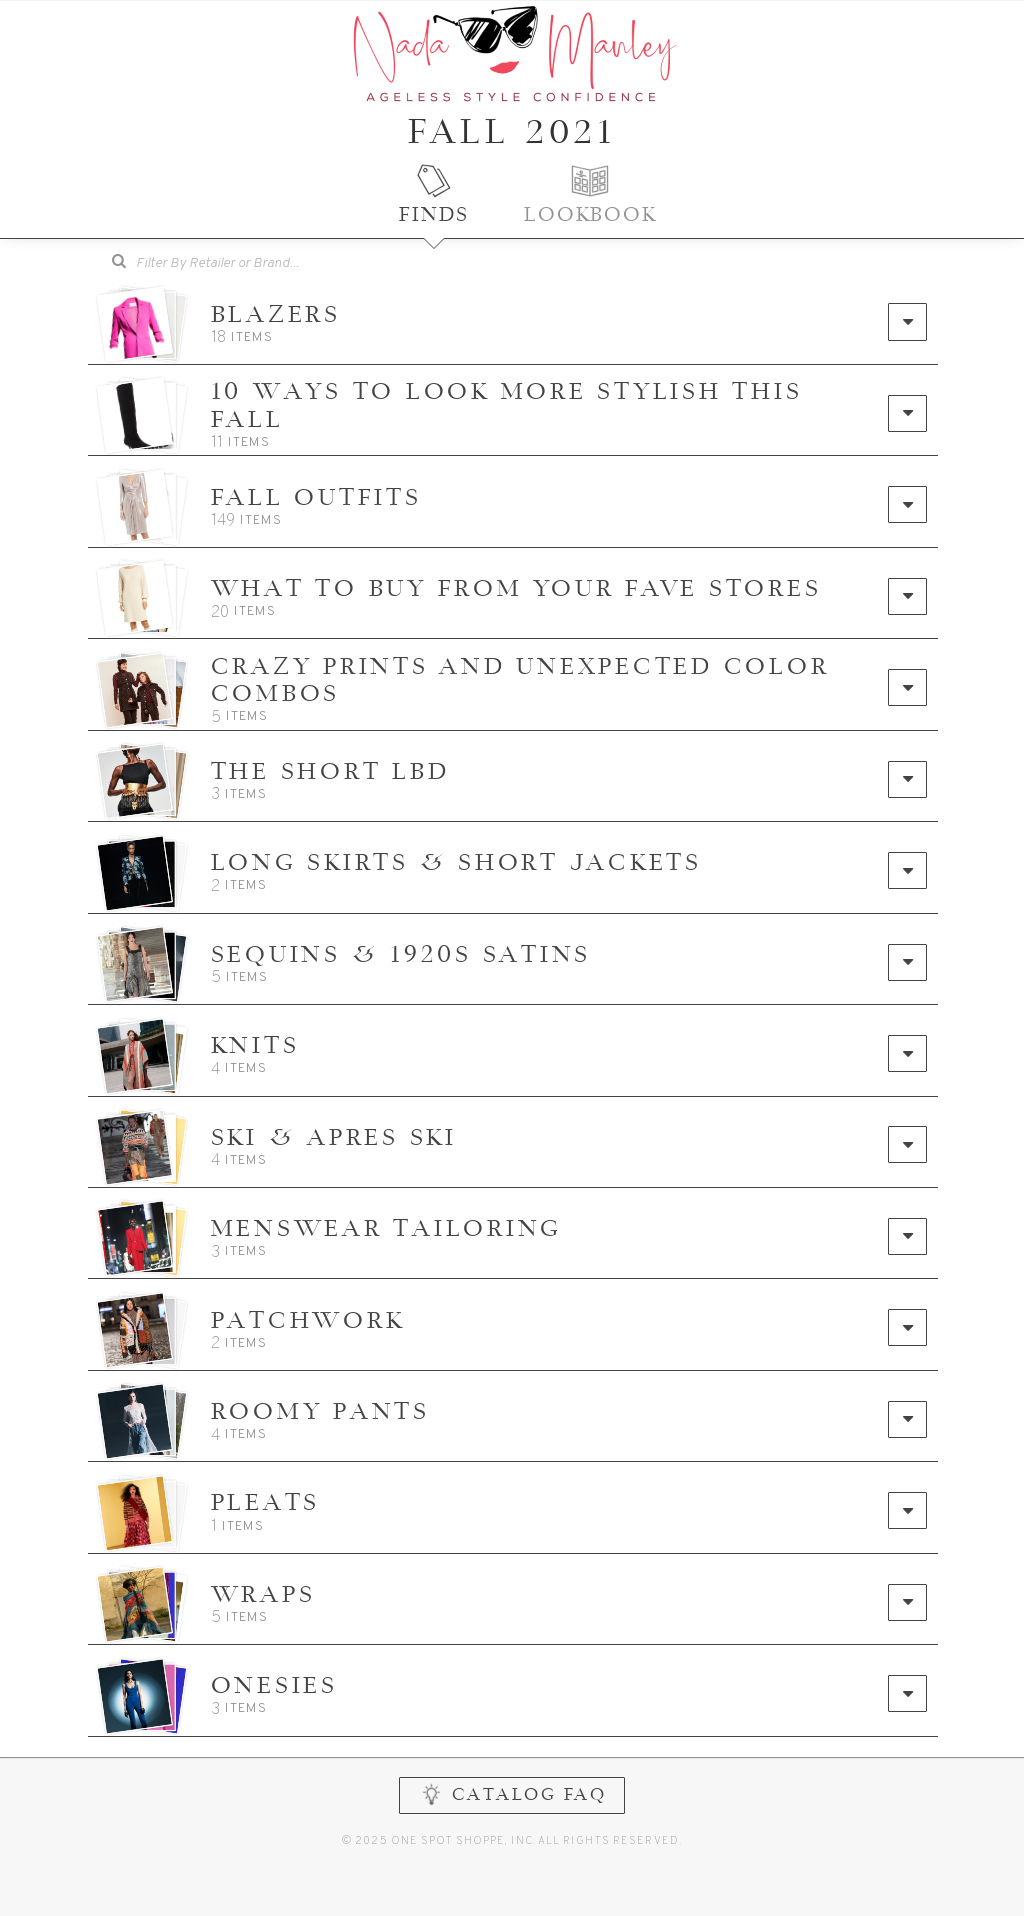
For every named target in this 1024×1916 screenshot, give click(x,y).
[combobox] (231, 264)
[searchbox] (245, 261)
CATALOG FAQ (512, 1851)
